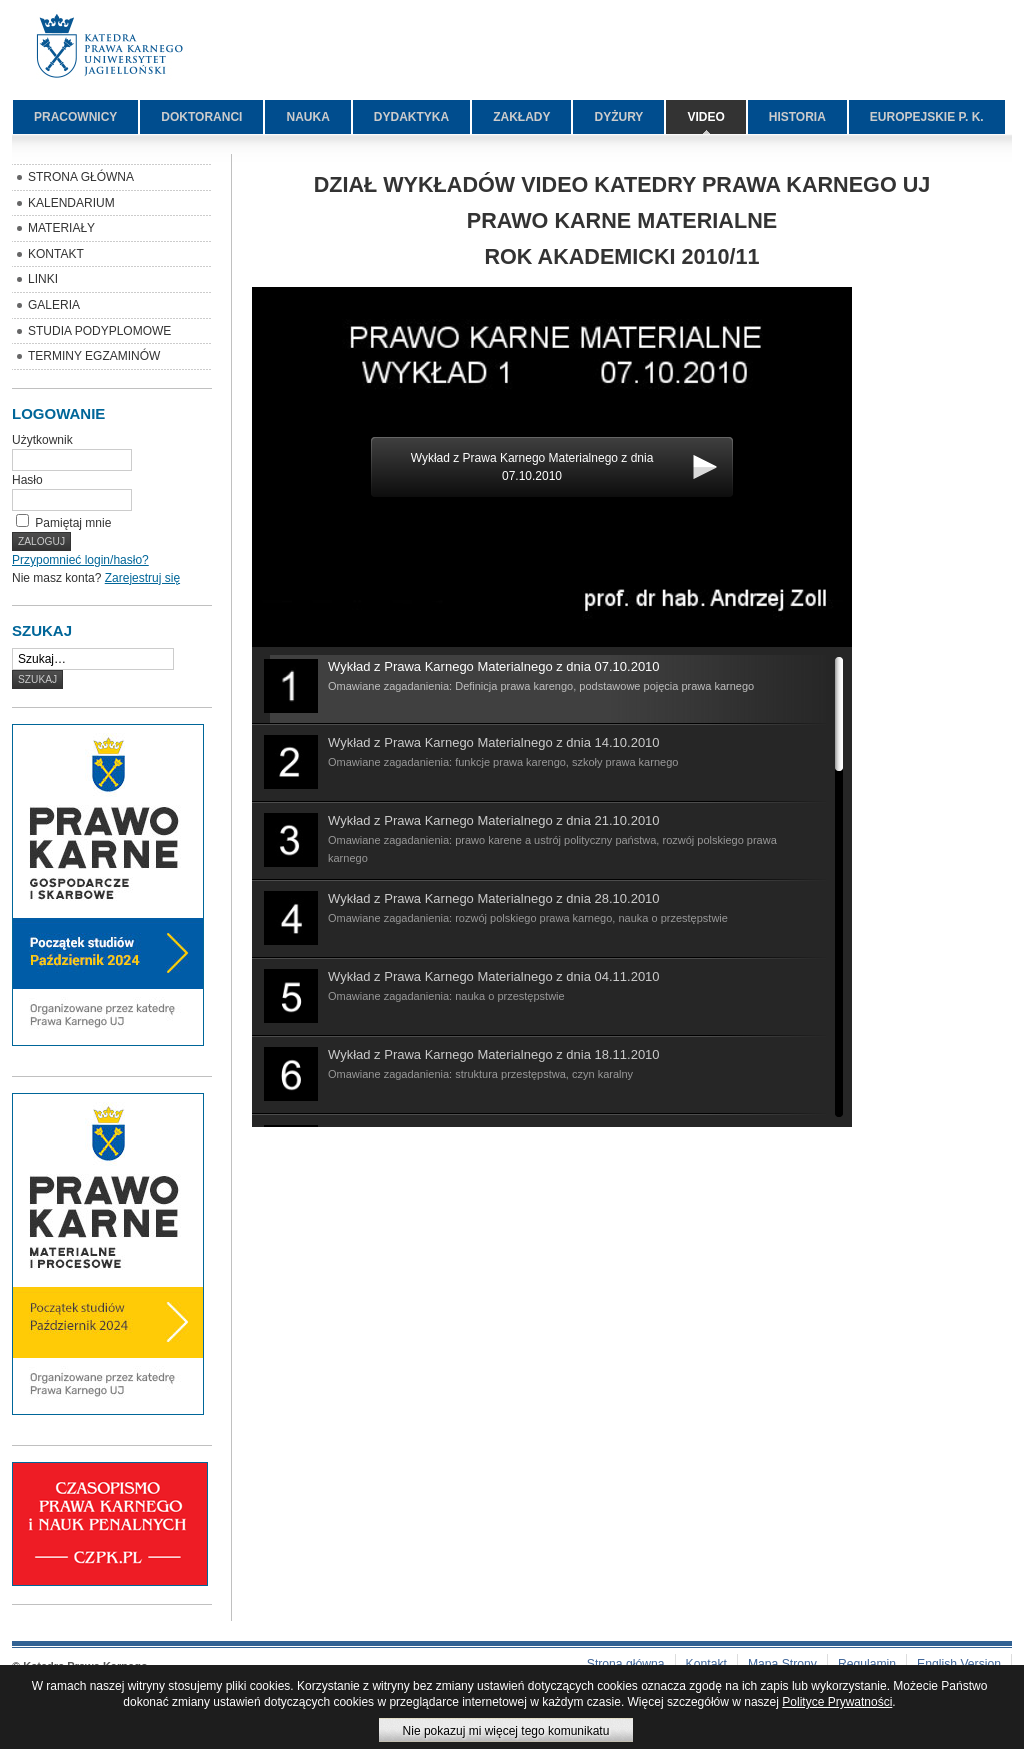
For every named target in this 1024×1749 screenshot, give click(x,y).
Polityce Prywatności (837, 1702)
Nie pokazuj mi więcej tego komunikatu (506, 1731)
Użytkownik (42, 440)
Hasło (27, 480)
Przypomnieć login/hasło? (80, 560)
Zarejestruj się (142, 578)
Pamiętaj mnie (73, 523)
